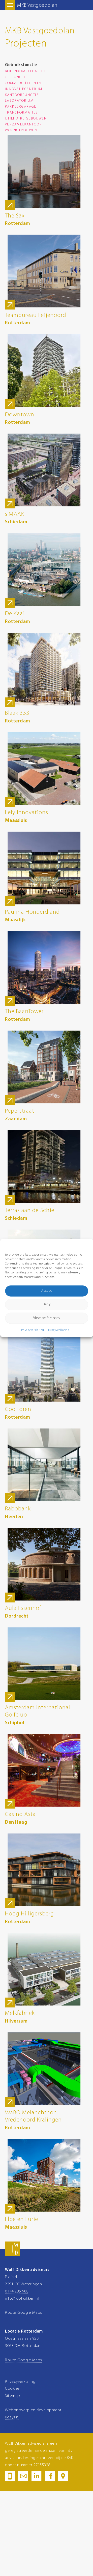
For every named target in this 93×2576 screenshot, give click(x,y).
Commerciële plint (24, 83)
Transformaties (21, 113)
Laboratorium (19, 101)
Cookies (12, 2474)
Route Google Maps (23, 2398)
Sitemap (12, 2481)
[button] (85, 1245)
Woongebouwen (21, 130)
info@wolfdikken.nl (22, 2383)
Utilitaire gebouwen (26, 118)
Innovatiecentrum (23, 89)
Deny (46, 1304)
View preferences (46, 1318)
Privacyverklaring (32, 1330)
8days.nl (12, 2502)
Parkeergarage (20, 107)
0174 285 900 (16, 2376)
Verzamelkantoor (23, 124)
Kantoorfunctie (22, 95)
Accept (46, 1290)
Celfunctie (16, 77)
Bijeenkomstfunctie (25, 71)
